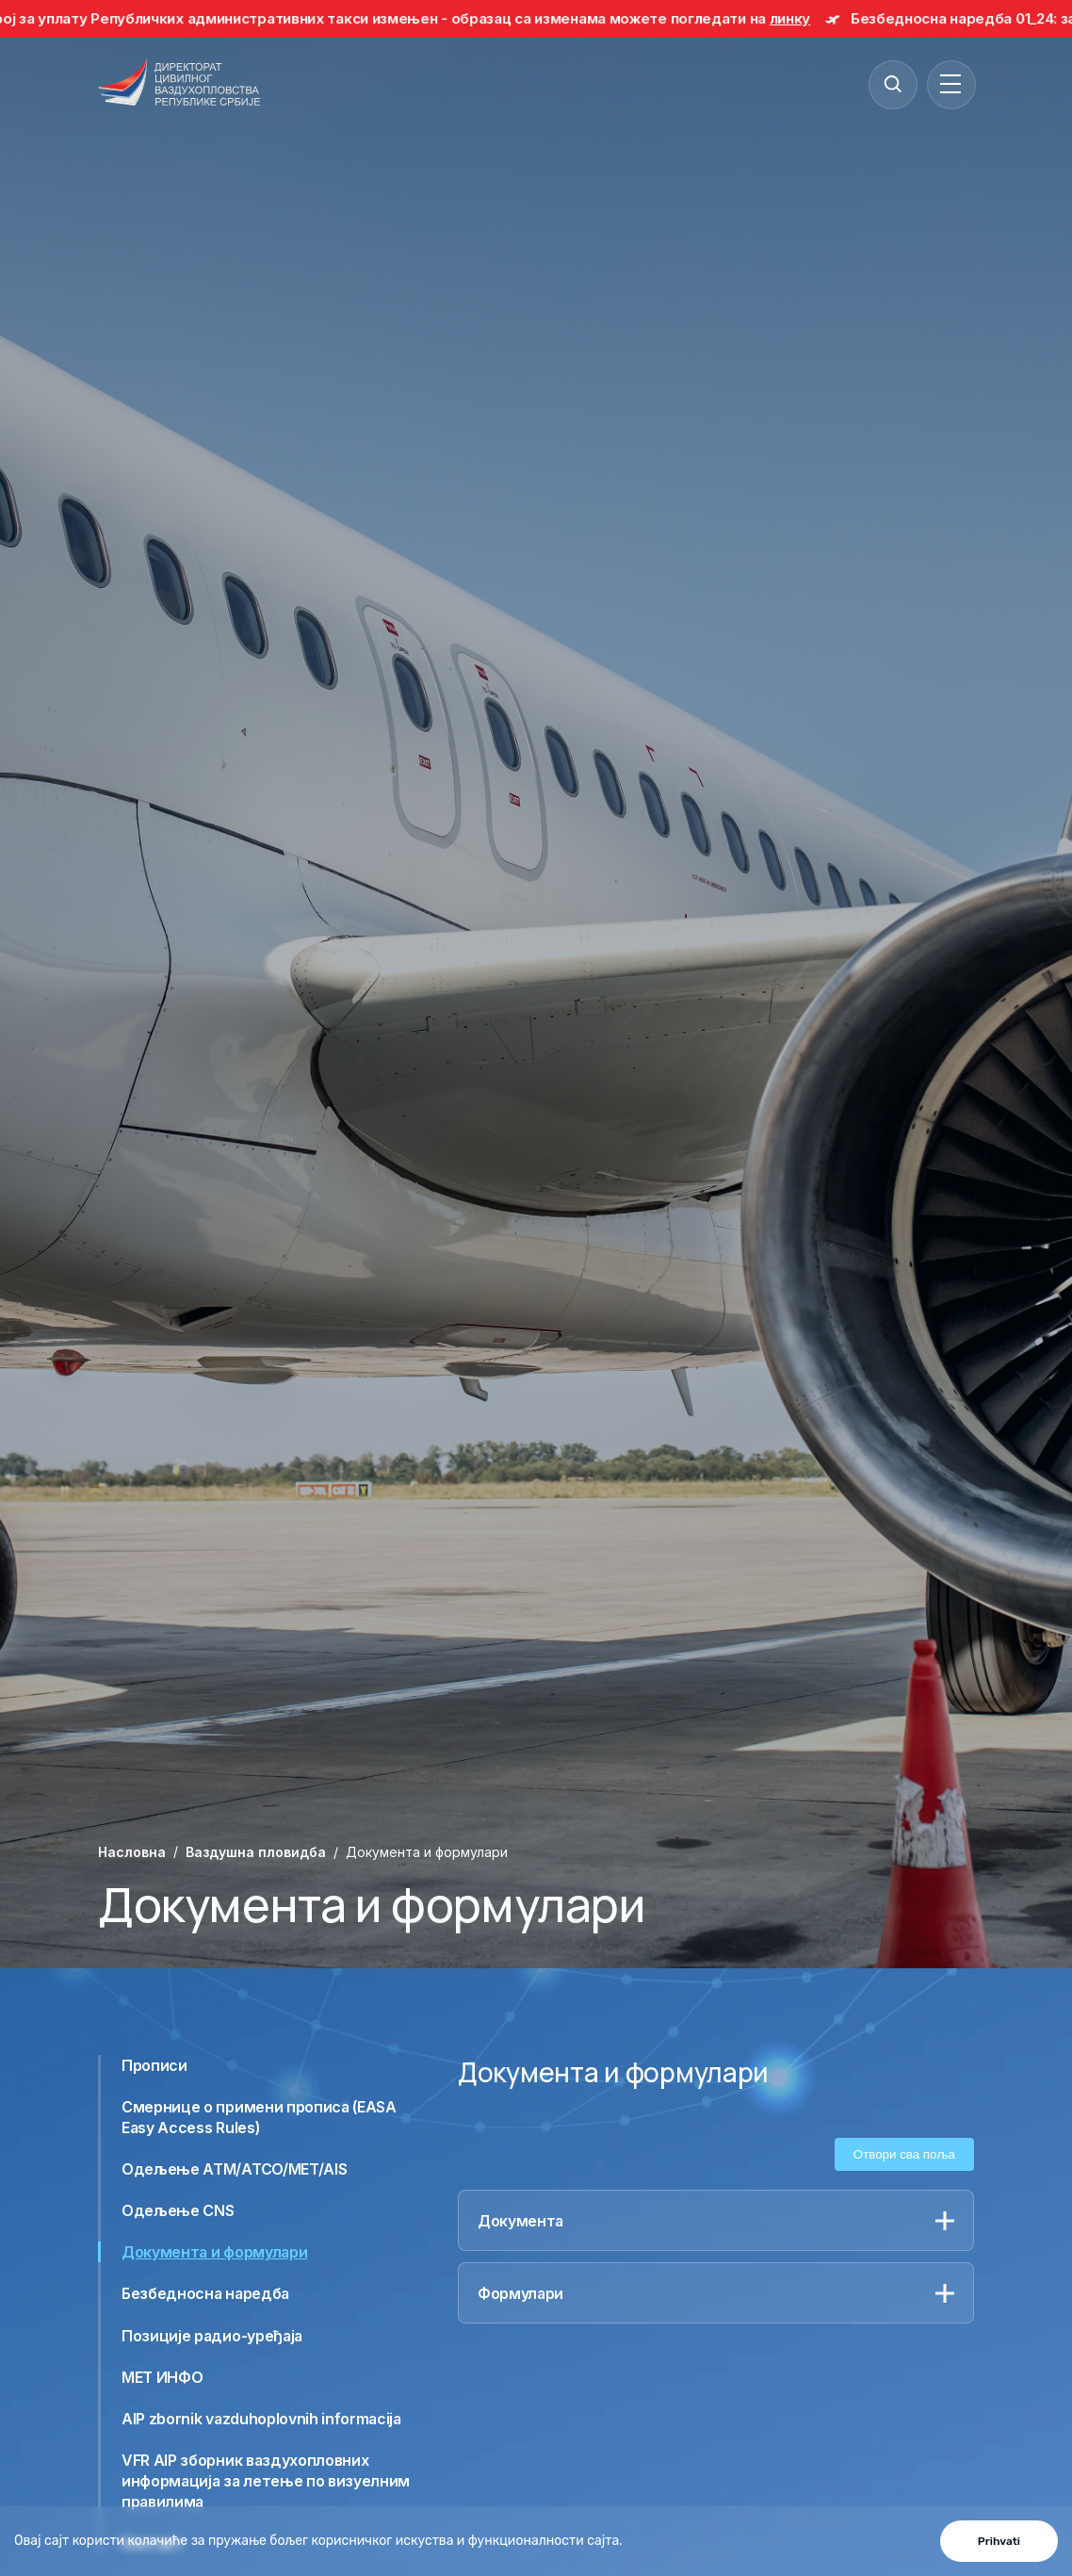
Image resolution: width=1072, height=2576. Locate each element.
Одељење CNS (178, 2210)
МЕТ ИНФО (162, 2377)
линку (800, 18)
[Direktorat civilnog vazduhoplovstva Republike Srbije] (179, 83)
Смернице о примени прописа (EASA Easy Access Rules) (259, 2117)
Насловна (132, 1852)
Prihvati (999, 2541)
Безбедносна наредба (205, 2293)
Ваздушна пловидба (256, 1852)
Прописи (154, 2065)
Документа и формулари (214, 2251)
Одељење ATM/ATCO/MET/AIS (234, 2169)
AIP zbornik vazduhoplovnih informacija (261, 2418)
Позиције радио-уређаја (212, 2335)
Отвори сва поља (904, 2154)
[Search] (892, 83)
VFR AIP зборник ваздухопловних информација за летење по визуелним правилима (266, 2481)
